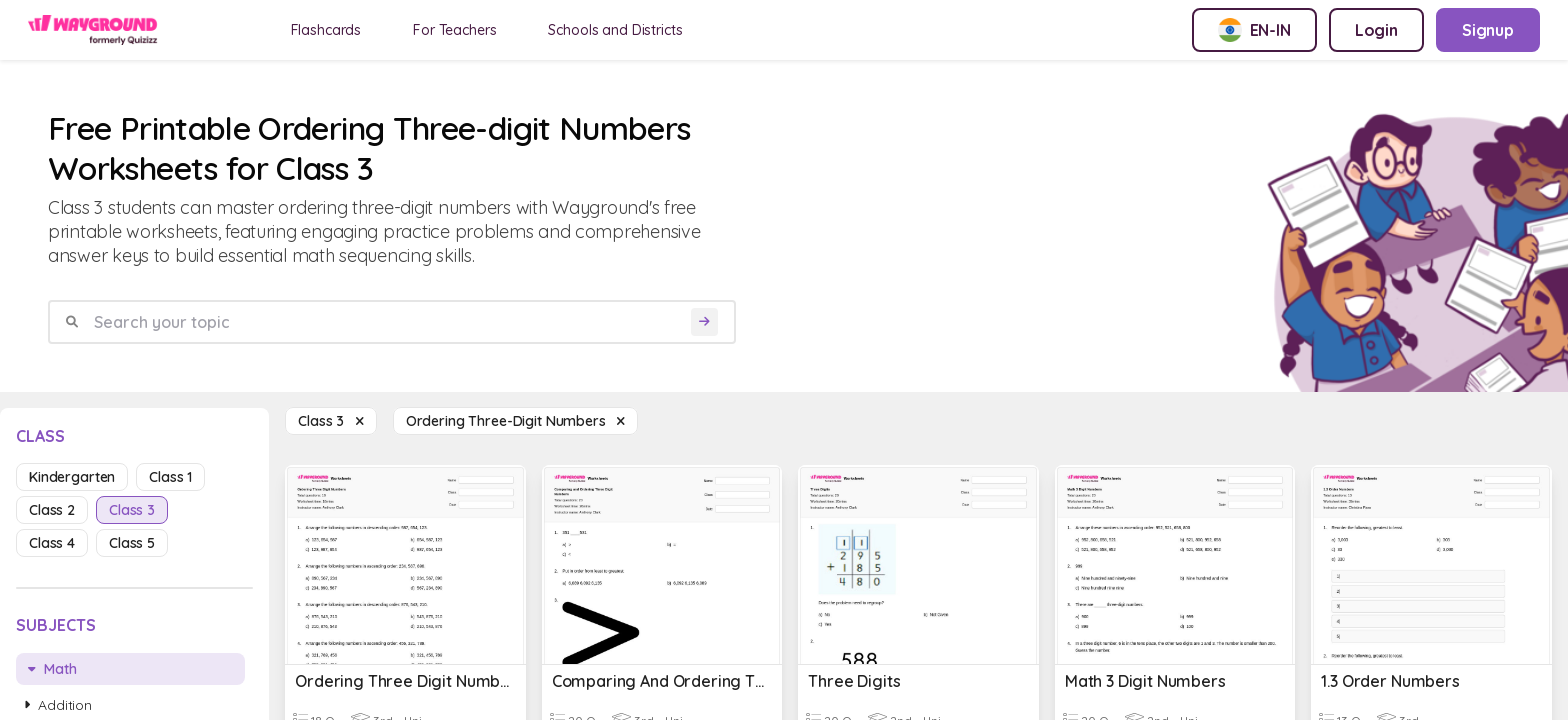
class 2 (52, 510)
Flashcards (326, 30)
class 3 (132, 510)
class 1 (170, 477)
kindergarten (72, 477)
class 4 (52, 543)
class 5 (132, 543)
